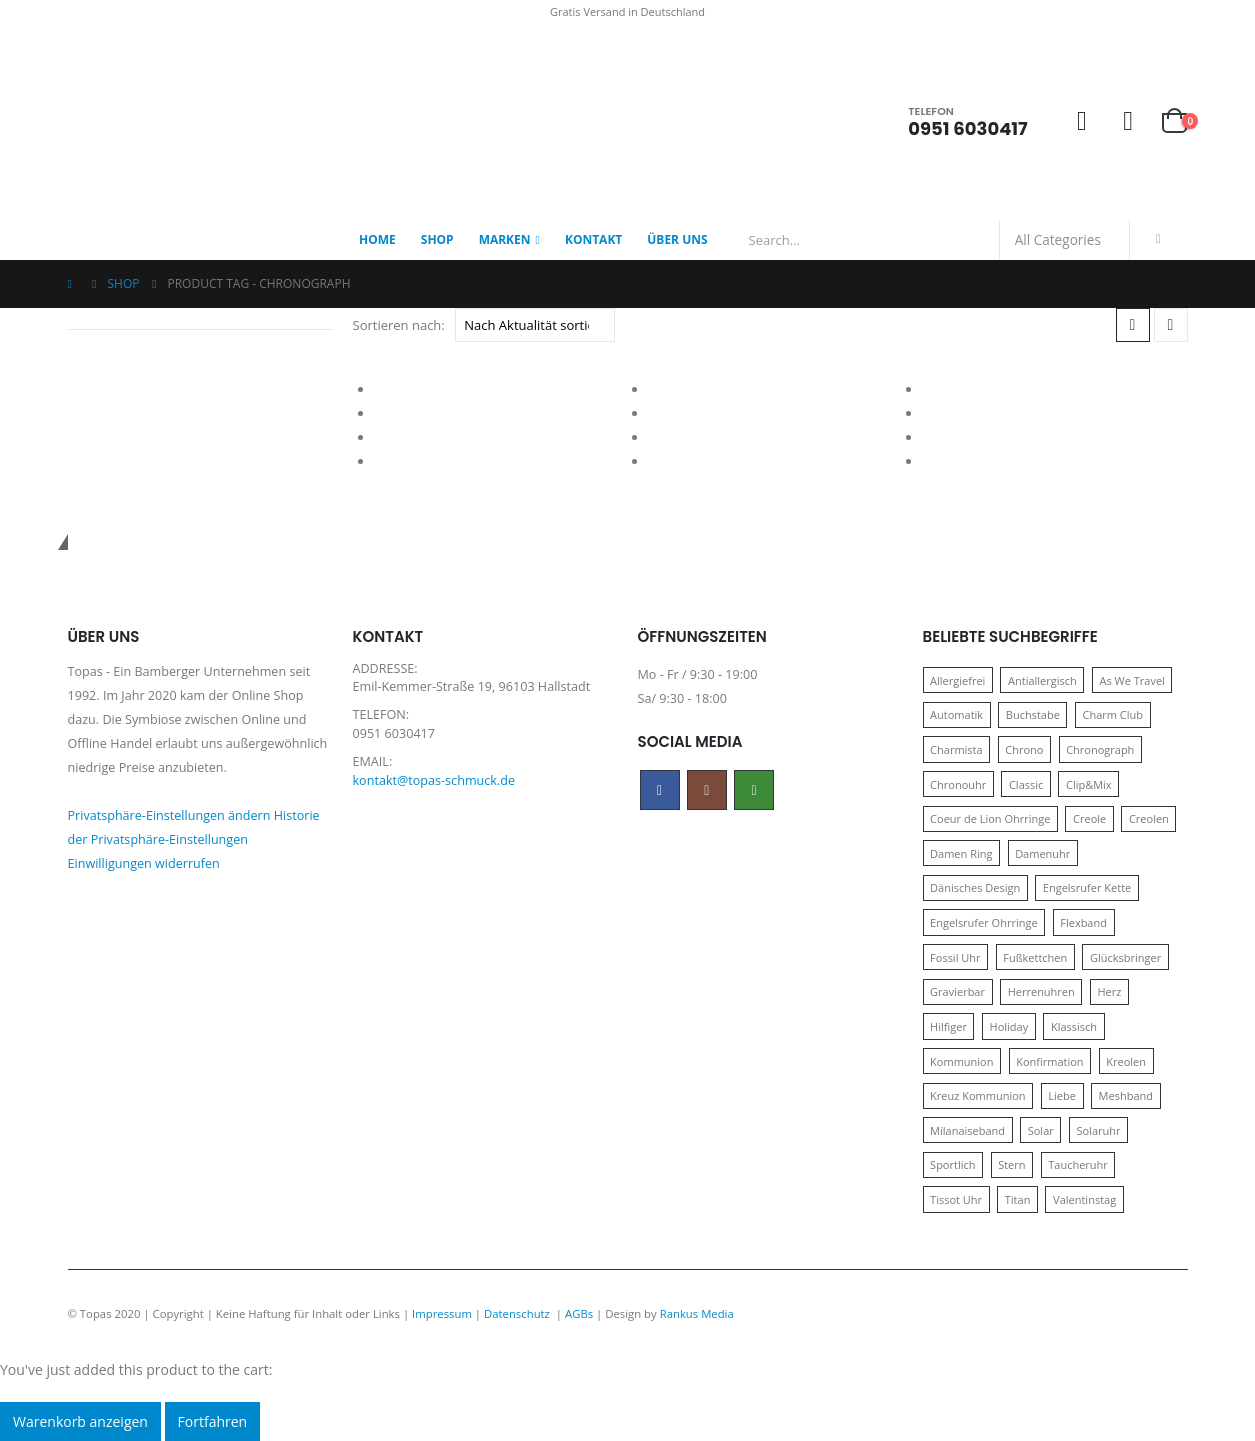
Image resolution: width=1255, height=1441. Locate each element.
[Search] (1159, 240)
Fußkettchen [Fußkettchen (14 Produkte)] (1035, 957)
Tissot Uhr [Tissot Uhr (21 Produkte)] (956, 1199)
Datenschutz (518, 1313)
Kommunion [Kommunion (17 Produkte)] (961, 1061)
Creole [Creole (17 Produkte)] (1089, 818)
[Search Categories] (1065, 240)
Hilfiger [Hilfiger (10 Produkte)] (948, 1026)
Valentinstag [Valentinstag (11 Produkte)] (1084, 1199)
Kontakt (593, 239)
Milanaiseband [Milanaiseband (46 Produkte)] (967, 1130)
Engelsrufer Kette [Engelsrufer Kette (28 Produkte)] (1087, 887)
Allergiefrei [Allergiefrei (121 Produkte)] (957, 680)
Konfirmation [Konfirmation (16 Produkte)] (1049, 1061)
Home (377, 239)
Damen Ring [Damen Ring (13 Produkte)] (961, 853)
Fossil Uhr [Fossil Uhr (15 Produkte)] (955, 957)
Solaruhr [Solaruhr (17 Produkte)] (1098, 1130)
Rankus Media (697, 1313)
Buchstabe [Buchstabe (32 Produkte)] (1033, 714)
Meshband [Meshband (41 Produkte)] (1126, 1095)
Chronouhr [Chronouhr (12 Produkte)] (958, 784)
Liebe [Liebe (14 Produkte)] (1062, 1095)
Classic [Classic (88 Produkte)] (1026, 784)
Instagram (707, 790)
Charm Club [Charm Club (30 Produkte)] (1113, 714)
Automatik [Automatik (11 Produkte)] (956, 714)
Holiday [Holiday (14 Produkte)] (1009, 1026)
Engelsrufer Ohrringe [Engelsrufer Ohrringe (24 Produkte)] (983, 922)
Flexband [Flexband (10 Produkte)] (1083, 922)
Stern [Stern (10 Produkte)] (1011, 1164)
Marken (505, 239)
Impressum (442, 1313)
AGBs (579, 1313)
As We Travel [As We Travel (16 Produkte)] (1131, 680)
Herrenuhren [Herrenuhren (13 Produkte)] (1041, 991)
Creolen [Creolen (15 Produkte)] (1149, 818)
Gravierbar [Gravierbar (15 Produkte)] (957, 991)
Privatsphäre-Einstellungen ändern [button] (169, 815)
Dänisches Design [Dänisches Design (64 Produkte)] (975, 887)
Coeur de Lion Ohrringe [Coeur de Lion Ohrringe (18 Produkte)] (990, 818)
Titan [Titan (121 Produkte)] (1018, 1199)
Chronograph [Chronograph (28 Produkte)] (1100, 749)
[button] (1133, 325)
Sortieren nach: (399, 325)
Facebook (660, 790)
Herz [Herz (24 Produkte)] (1109, 991)
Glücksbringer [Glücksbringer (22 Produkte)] (1125, 957)
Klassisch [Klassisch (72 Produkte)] (1074, 1026)
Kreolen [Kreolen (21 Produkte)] (1126, 1061)
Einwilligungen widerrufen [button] (144, 863)
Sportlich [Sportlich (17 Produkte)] (952, 1164)
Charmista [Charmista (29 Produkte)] (956, 749)
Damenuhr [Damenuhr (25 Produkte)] (1042, 853)
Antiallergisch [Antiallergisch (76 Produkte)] (1042, 680)
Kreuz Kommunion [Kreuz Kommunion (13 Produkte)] (978, 1095)
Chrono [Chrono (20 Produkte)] (1024, 749)
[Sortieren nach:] (535, 325)
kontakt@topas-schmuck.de (434, 780)
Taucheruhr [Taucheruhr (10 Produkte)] (1078, 1164)
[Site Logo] (193, 122)
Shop (437, 239)
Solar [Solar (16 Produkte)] (1041, 1130)
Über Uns (677, 239)
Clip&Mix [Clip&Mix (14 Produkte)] (1089, 784)
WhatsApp (754, 790)
